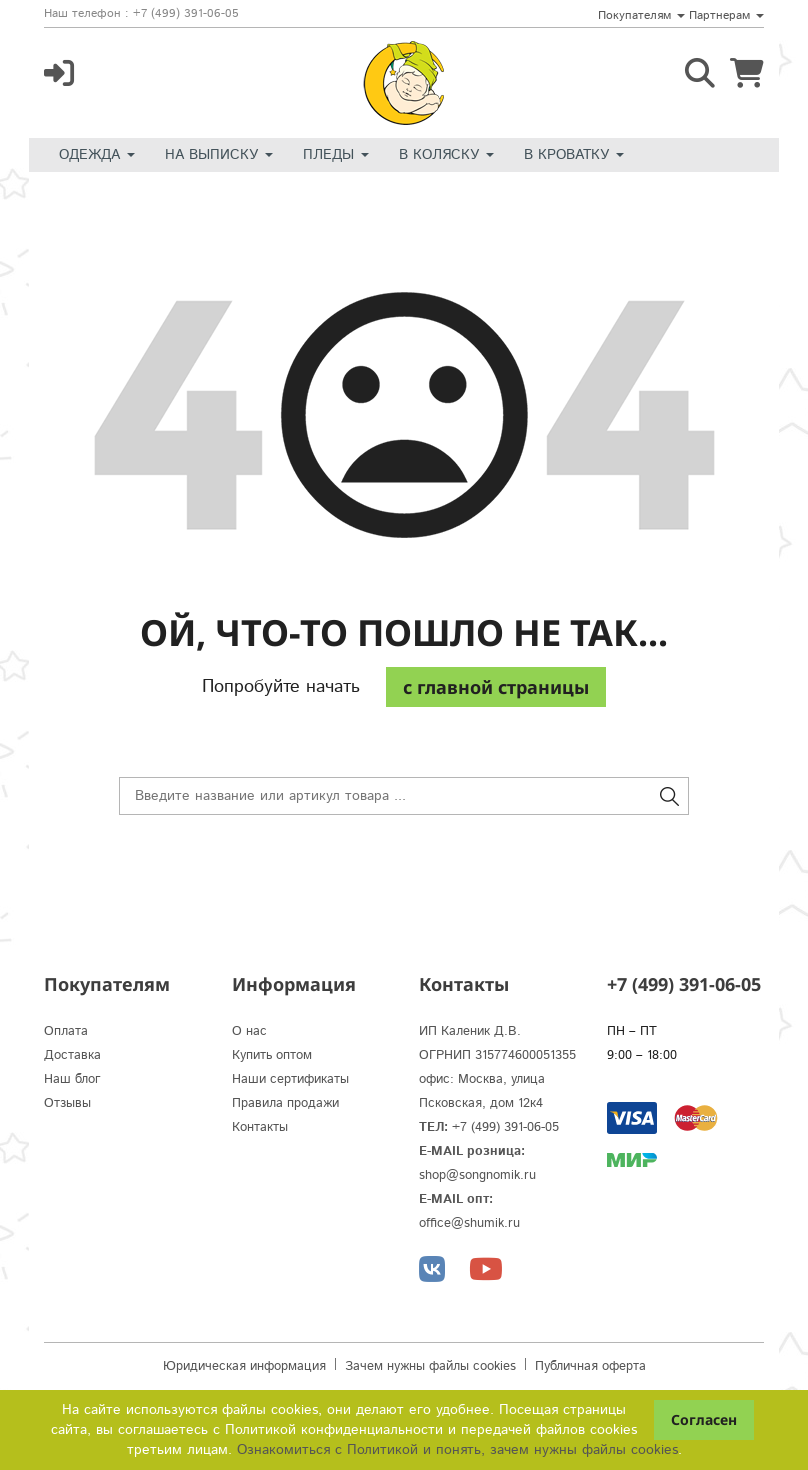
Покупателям (641, 15)
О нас (249, 1031)
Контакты (260, 1127)
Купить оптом (272, 1055)
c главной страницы (496, 687)
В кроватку (574, 155)
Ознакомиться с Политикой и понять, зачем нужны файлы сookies (457, 1450)
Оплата (66, 1031)
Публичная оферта (590, 1366)
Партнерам (726, 15)
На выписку (219, 155)
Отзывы (67, 1103)
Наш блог (72, 1079)
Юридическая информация (244, 1366)
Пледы (336, 155)
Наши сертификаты (290, 1079)
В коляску (446, 155)
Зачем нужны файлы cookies (430, 1366)
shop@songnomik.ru (477, 1175)
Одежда (97, 155)
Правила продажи (285, 1103)
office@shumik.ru (469, 1223)
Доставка (72, 1055)
